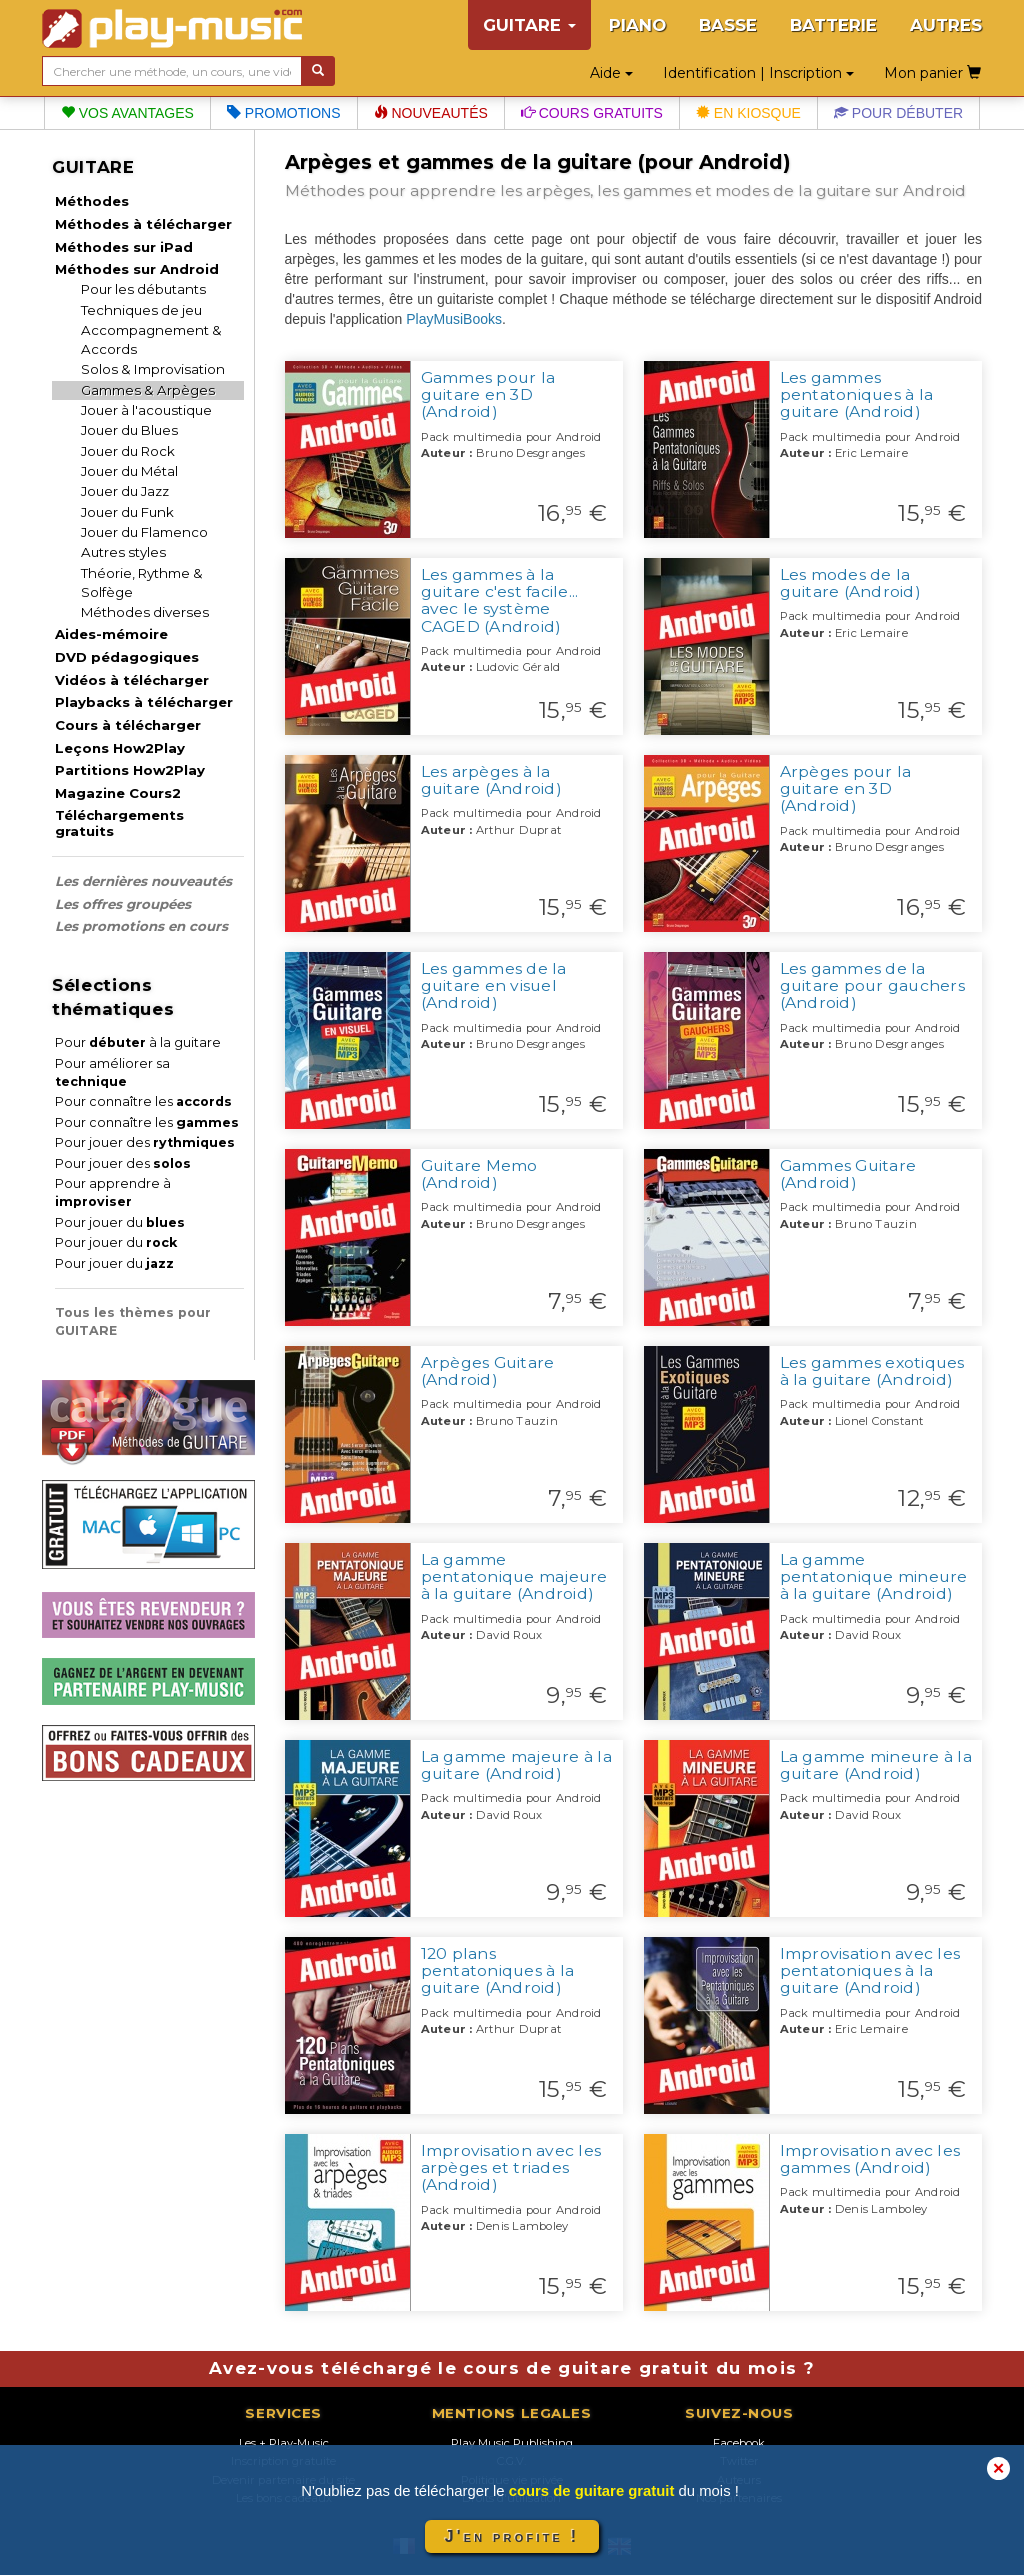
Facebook (739, 2443)
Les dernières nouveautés (143, 881)
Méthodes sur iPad (124, 247)
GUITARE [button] (529, 25)
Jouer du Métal (129, 471)
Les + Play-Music (284, 2443)
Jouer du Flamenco (144, 532)
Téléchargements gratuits (119, 823)
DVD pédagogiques (127, 657)
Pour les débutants (143, 289)
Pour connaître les (143, 1101)
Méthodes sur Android (137, 269)
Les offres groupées (123, 904)
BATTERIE (833, 25)
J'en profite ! (512, 2536)
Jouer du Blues (129, 430)
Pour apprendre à (113, 1192)
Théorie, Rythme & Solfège (142, 582)
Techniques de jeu (141, 310)
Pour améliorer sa (112, 1072)
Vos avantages (127, 113)
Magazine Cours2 (118, 793)
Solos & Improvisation (153, 369)
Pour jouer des (145, 1142)
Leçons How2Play (120, 748)
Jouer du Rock (128, 451)
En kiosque (748, 113)
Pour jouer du (120, 1222)
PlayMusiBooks (454, 319)
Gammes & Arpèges (148, 390)
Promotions (284, 113)
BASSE (728, 25)
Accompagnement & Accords (151, 339)
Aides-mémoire (111, 634)
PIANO (637, 25)
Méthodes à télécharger (143, 224)
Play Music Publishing (512, 2443)
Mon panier (932, 73)
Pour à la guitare (138, 1042)
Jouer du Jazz (125, 491)
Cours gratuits (592, 113)
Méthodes (92, 201)
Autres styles (123, 552)
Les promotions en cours (141, 926)
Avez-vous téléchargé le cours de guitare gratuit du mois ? (512, 2368)
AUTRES (946, 25)
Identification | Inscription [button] (758, 73)
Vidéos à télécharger (132, 680)
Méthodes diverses (145, 612)
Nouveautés (431, 113)
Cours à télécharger (128, 725)
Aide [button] (611, 73)
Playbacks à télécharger (144, 702)
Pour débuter (898, 113)
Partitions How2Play (130, 770)
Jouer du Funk (127, 512)
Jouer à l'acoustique (146, 410)
